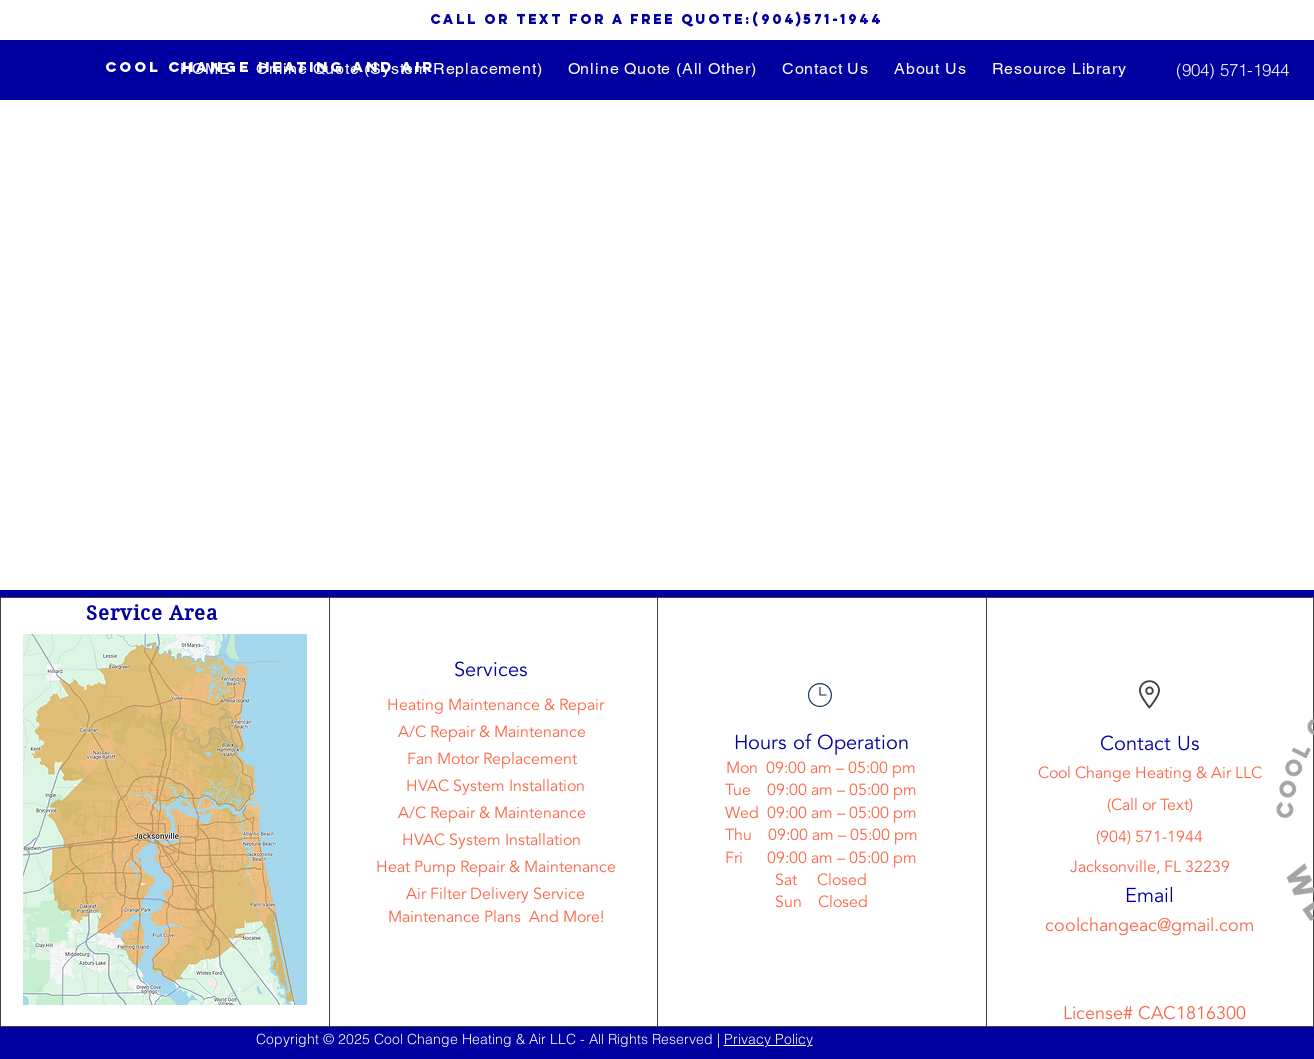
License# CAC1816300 (1154, 1013)
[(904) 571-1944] (1232, 69)
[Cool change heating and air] (270, 67)
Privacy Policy (768, 1039)
